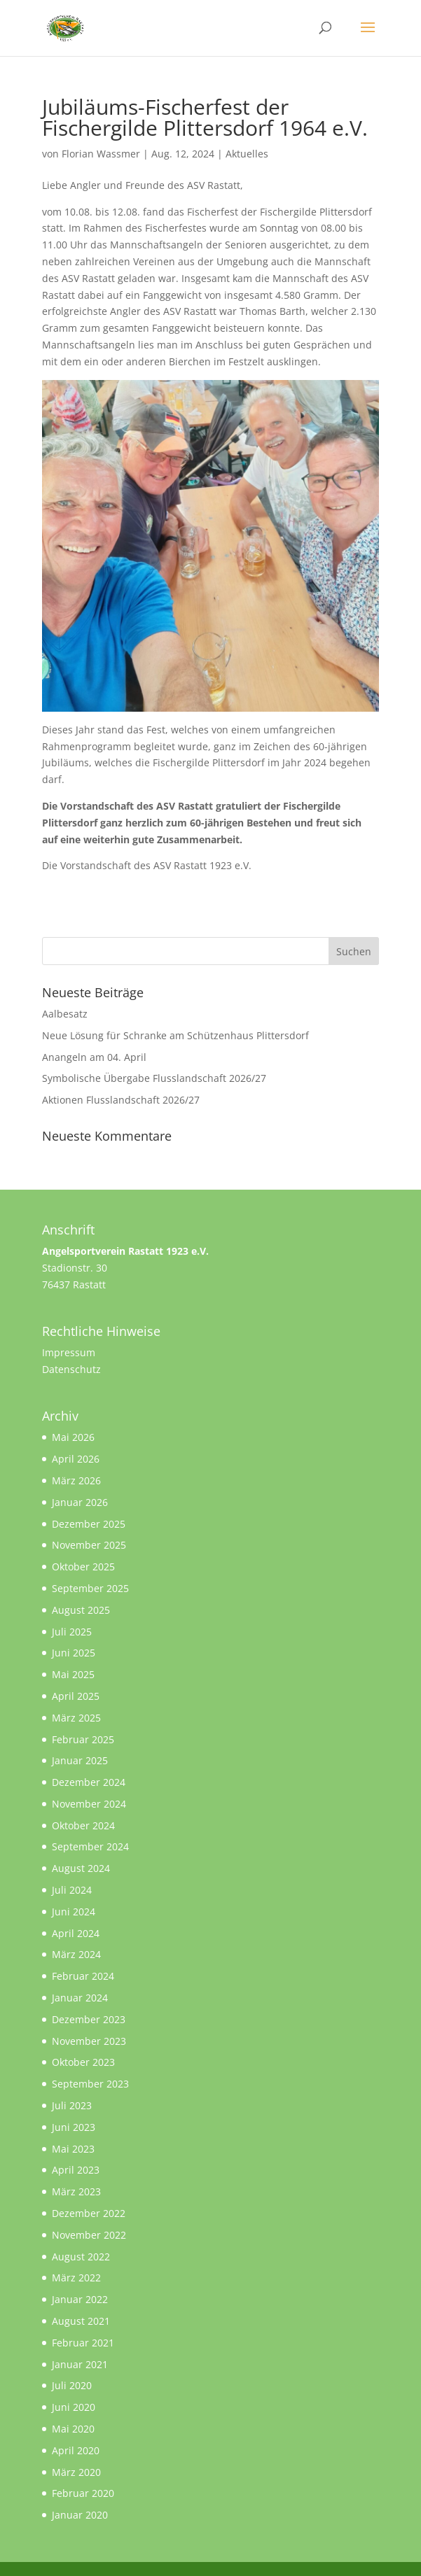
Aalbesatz (65, 1013)
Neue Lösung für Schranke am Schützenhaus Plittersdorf (175, 1035)
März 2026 (76, 1480)
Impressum (68, 1352)
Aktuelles (247, 153)
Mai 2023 (73, 2148)
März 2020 (76, 2472)
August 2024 (81, 1868)
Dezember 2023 (88, 2019)
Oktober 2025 (83, 1566)
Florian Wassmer (101, 153)
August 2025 (81, 1610)
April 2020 (75, 2450)
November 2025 (89, 1544)
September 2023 (90, 2083)
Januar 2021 (80, 2364)
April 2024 (75, 1933)
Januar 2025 (80, 1760)
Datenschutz (71, 1369)
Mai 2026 (73, 1437)
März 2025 (76, 1717)
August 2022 (81, 2256)
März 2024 (76, 1954)
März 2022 (76, 2277)
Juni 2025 (73, 1652)
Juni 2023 (73, 2127)
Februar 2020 (83, 2493)
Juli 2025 (72, 1631)
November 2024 (89, 1803)
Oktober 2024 (83, 1825)
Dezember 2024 (88, 1782)
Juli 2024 (72, 1889)
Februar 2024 (83, 1976)
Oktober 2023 (83, 2062)
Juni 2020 (73, 2407)
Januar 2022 (80, 2299)
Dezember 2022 (88, 2213)
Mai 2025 (73, 1674)
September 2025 (90, 1588)
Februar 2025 (83, 1739)
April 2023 (75, 2169)
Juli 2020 (72, 2385)
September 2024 (90, 1846)
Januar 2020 (80, 2514)
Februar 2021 (83, 2342)
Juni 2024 (73, 1911)
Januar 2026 (80, 1502)
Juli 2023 (72, 2105)
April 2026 (75, 1458)
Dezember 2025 (88, 1523)
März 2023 (76, 2191)
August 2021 (81, 2321)
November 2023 (89, 2041)
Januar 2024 (80, 1997)
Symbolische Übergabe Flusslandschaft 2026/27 (154, 1078)
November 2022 (89, 2234)
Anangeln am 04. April (94, 1057)
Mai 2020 (73, 2428)
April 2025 (75, 1696)
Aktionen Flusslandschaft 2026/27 (121, 1099)
